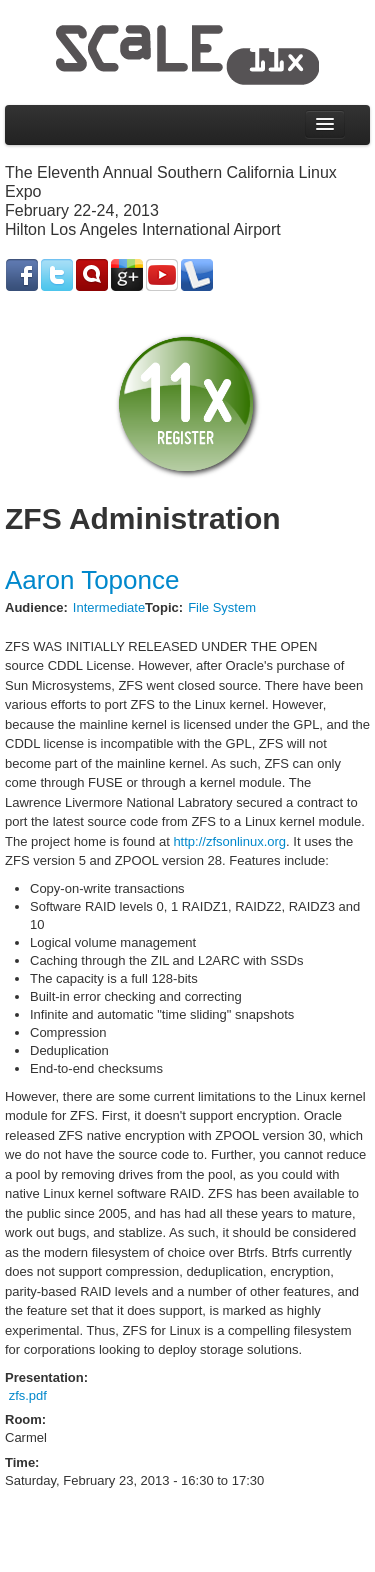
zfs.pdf (28, 1395)
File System (222, 607)
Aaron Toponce (92, 580)
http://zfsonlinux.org (229, 841)
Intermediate (109, 607)
